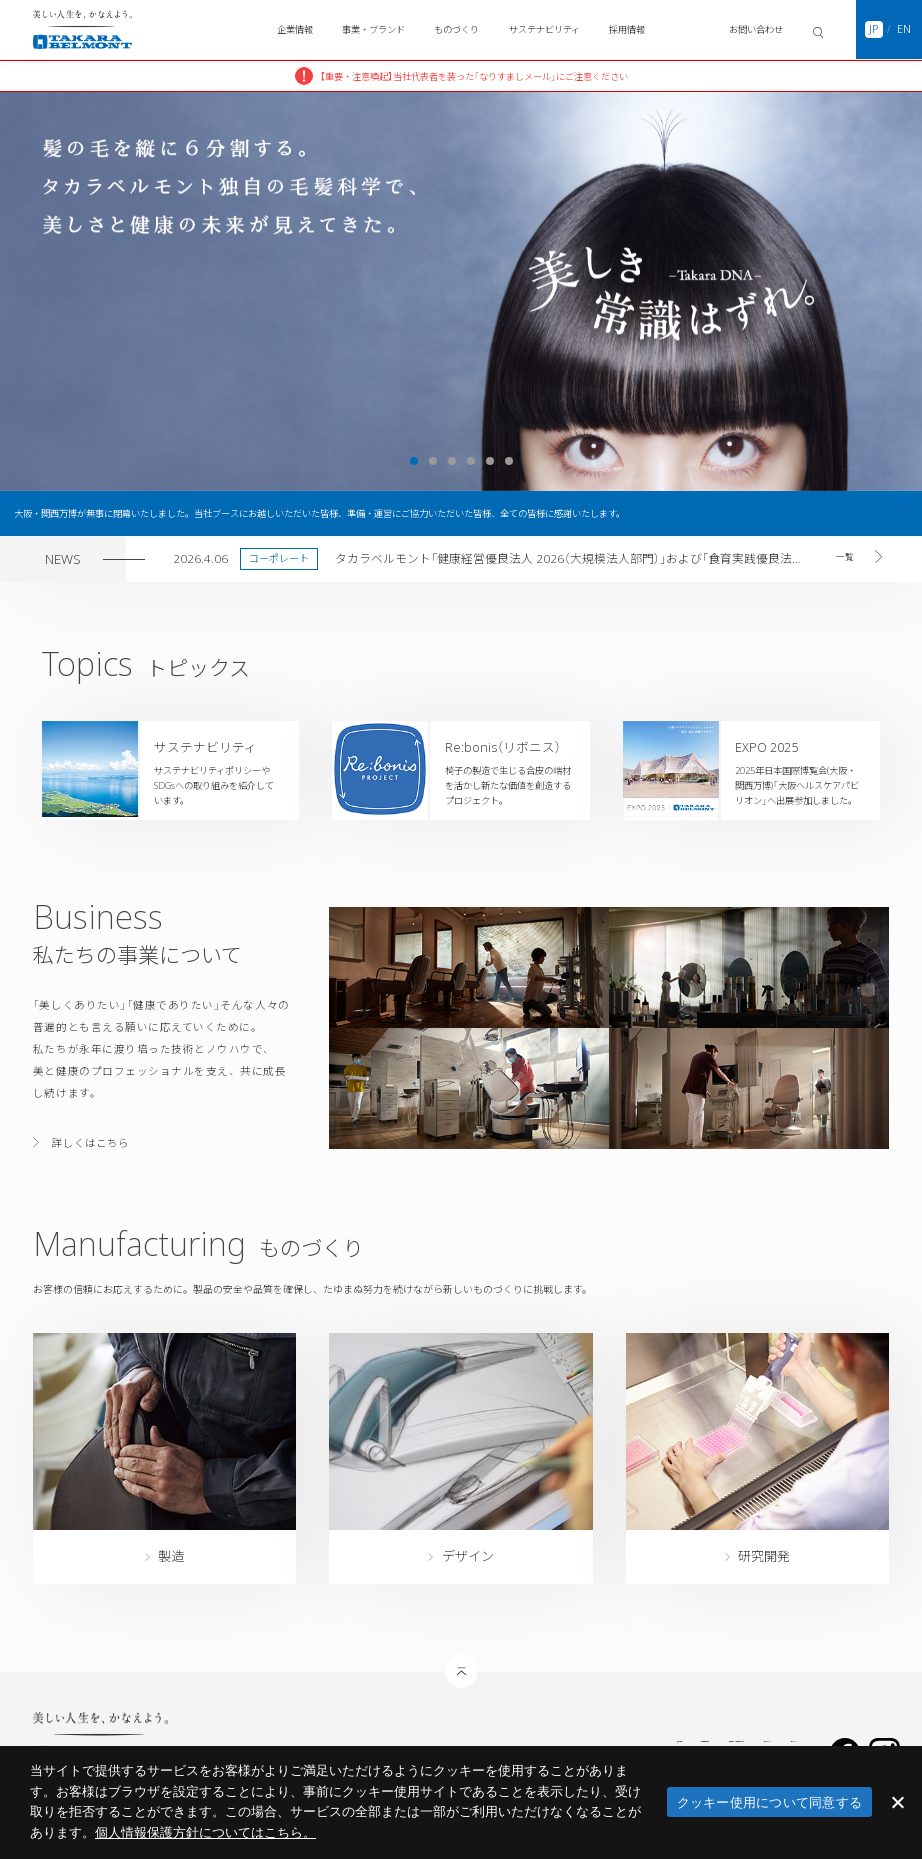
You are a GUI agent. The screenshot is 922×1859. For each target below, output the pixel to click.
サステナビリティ (544, 29)
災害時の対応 (367, 1738)
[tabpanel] (461, 291)
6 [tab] (509, 461)
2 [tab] (433, 461)
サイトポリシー (691, 1738)
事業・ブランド (373, 29)
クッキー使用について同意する (770, 1802)
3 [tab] (452, 461)
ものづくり (456, 29)
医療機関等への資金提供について (572, 1738)
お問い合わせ (756, 29)
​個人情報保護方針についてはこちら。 (205, 1832)
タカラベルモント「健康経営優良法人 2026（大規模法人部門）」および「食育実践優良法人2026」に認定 (570, 558)
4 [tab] (471, 461)
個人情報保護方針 (449, 1738)
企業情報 (295, 29)
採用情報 (627, 29)
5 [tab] (490, 461)
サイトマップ (770, 1738)
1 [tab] (414, 461)
